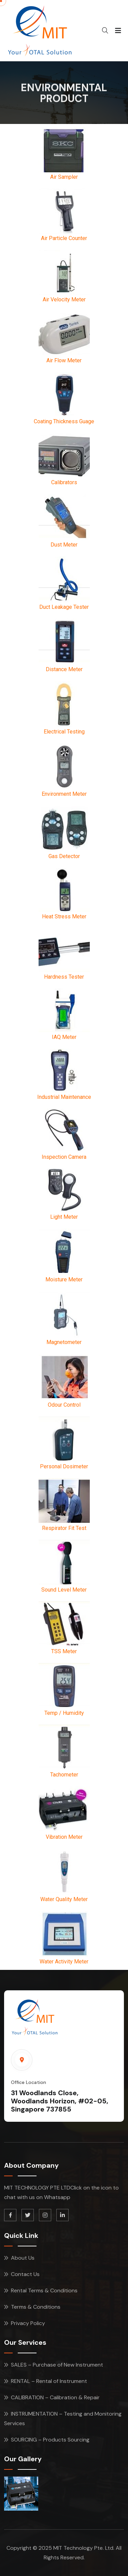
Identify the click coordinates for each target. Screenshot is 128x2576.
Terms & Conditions (35, 2306)
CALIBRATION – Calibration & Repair (55, 2397)
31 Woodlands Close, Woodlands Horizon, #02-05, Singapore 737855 (59, 2101)
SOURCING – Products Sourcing (50, 2439)
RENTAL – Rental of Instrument (49, 2381)
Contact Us (25, 2274)
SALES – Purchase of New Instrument (57, 2364)
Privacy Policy (28, 2323)
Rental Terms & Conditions (44, 2290)
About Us (22, 2257)
